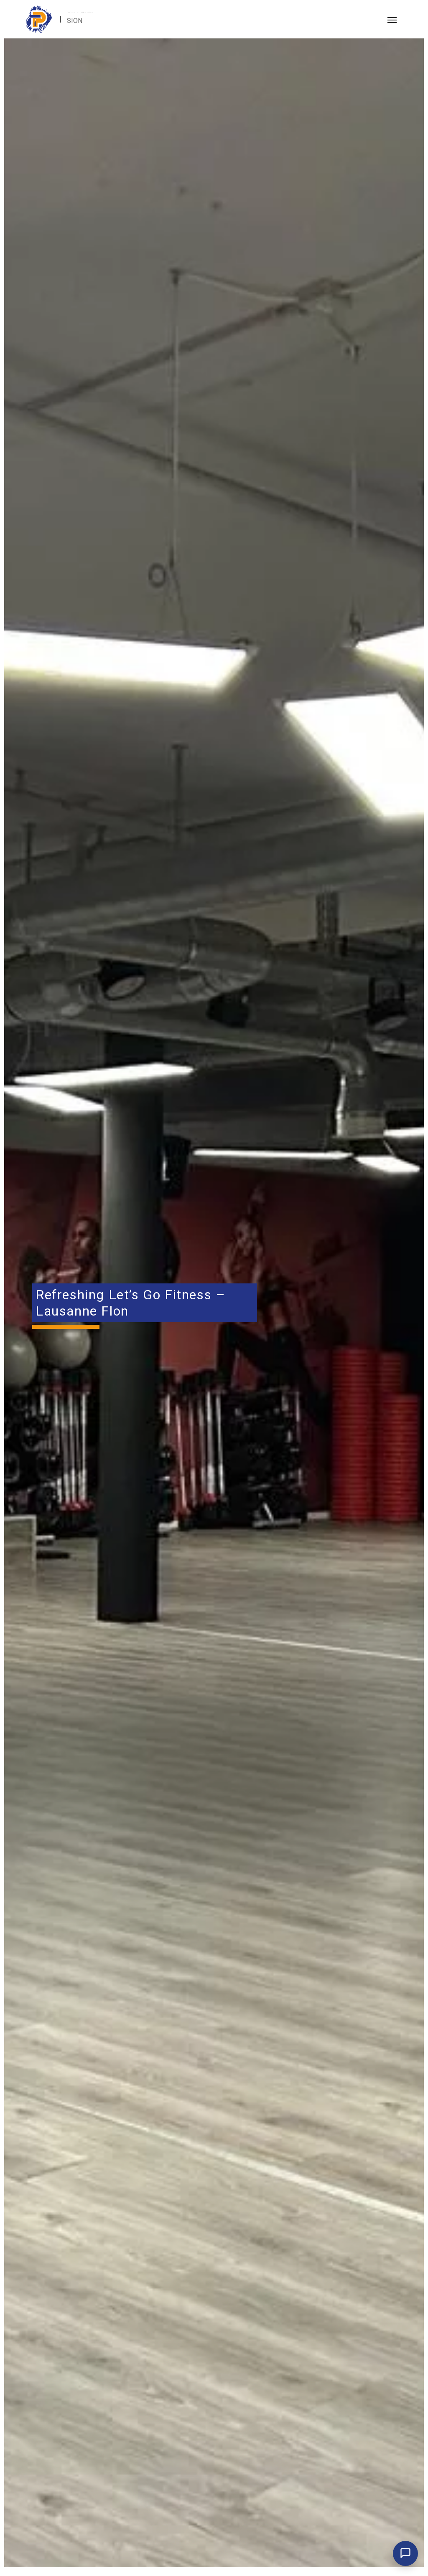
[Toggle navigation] (392, 19)
